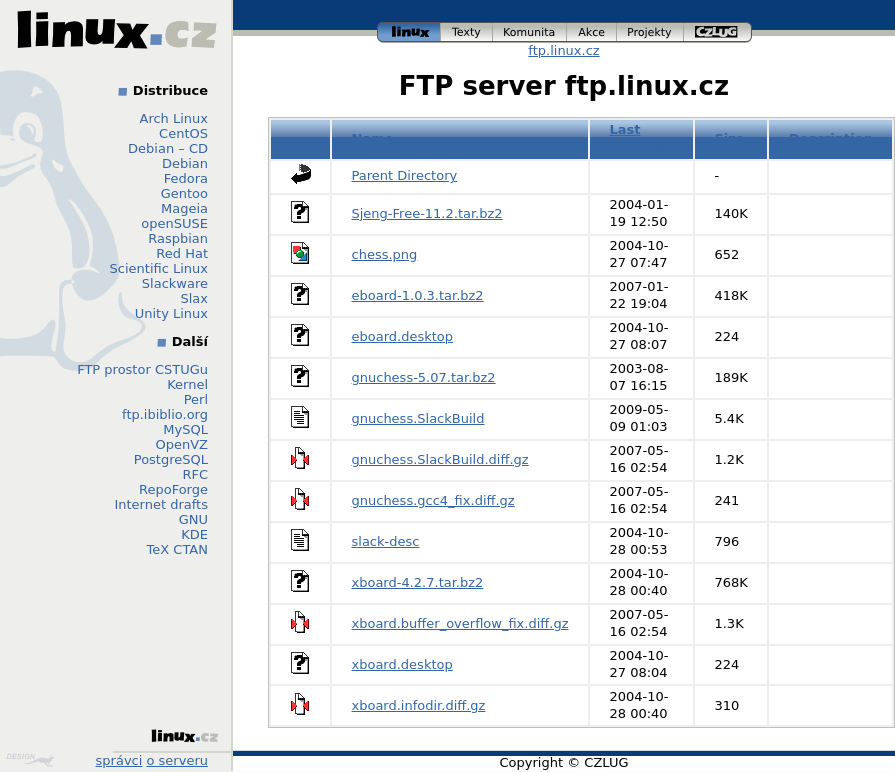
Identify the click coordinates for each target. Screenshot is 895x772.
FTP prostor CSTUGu (142, 369)
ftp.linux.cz (563, 50)
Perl (196, 399)
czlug (718, 32)
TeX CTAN (177, 549)
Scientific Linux (159, 268)
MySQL (185, 429)
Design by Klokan (30, 760)
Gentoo (184, 193)
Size (729, 138)
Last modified (641, 138)
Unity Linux (171, 313)
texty (467, 32)
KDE (194, 534)
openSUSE (174, 223)
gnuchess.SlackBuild (418, 418)
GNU (193, 519)
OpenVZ (181, 444)
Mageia (184, 208)
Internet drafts (161, 504)
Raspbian (178, 238)
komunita (530, 32)
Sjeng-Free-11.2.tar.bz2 (427, 213)
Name (373, 138)
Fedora (186, 178)
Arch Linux (174, 118)
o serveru (177, 760)
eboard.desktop (403, 336)
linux (409, 32)
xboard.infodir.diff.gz (419, 705)
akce (592, 32)
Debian (185, 163)
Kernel (187, 384)
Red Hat (182, 253)
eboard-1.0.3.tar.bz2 (418, 295)
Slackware (175, 283)
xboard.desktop (402, 664)
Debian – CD (168, 148)
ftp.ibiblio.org (165, 414)
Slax (194, 298)
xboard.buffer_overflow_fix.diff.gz (460, 623)
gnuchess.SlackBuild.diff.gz (440, 459)
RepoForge (173, 489)
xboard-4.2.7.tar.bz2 (418, 582)
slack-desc (386, 541)
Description (831, 138)
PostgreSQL (171, 459)
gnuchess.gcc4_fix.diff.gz (433, 500)
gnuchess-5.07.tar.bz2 (424, 377)
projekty (650, 32)
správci (119, 760)
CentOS (183, 133)
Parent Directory (405, 175)
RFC (195, 474)
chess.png (385, 254)
